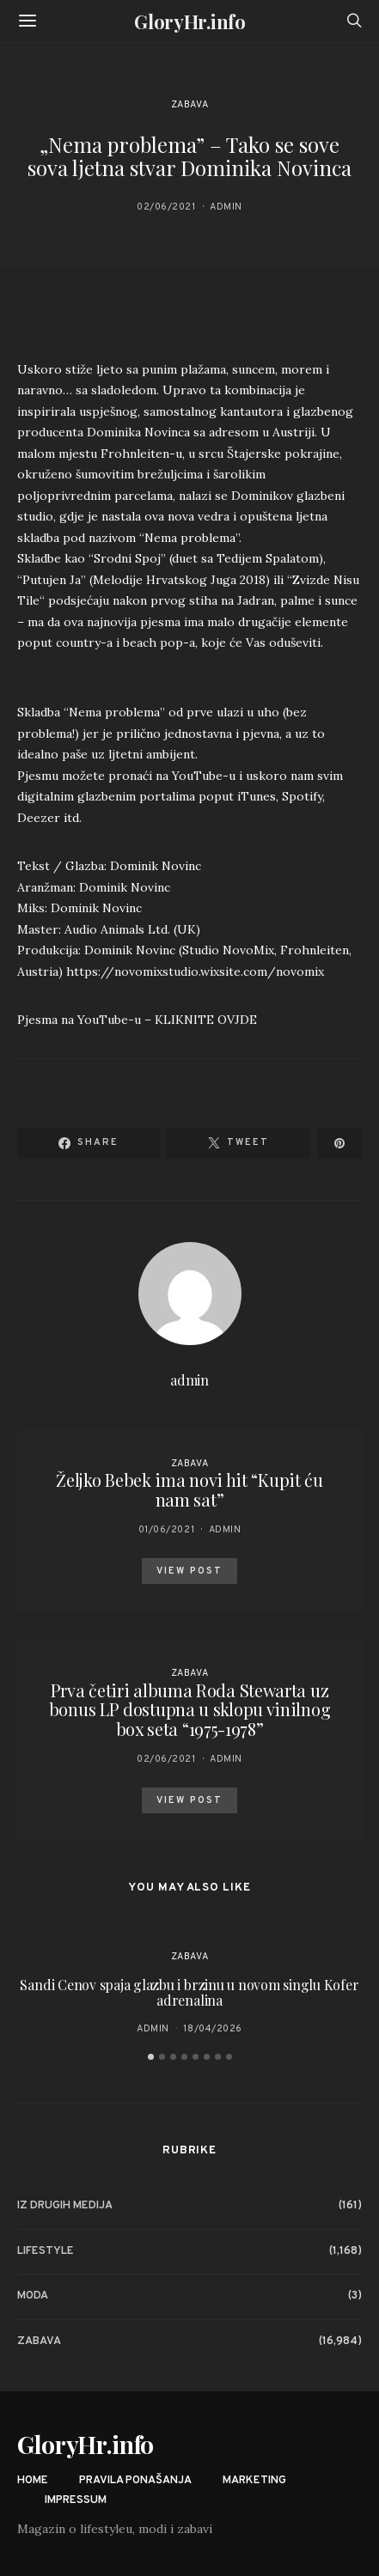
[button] (150, 2056)
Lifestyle (45, 2251)
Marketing (254, 2481)
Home (32, 2481)
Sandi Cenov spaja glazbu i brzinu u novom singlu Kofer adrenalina (189, 1992)
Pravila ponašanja (135, 2481)
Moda (32, 2296)
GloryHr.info (189, 21)
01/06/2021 (166, 1530)
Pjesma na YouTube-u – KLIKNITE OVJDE (137, 1019)
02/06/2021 (166, 207)
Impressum (76, 2500)
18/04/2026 (212, 2029)
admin (226, 207)
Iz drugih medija (65, 2206)
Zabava (189, 105)
